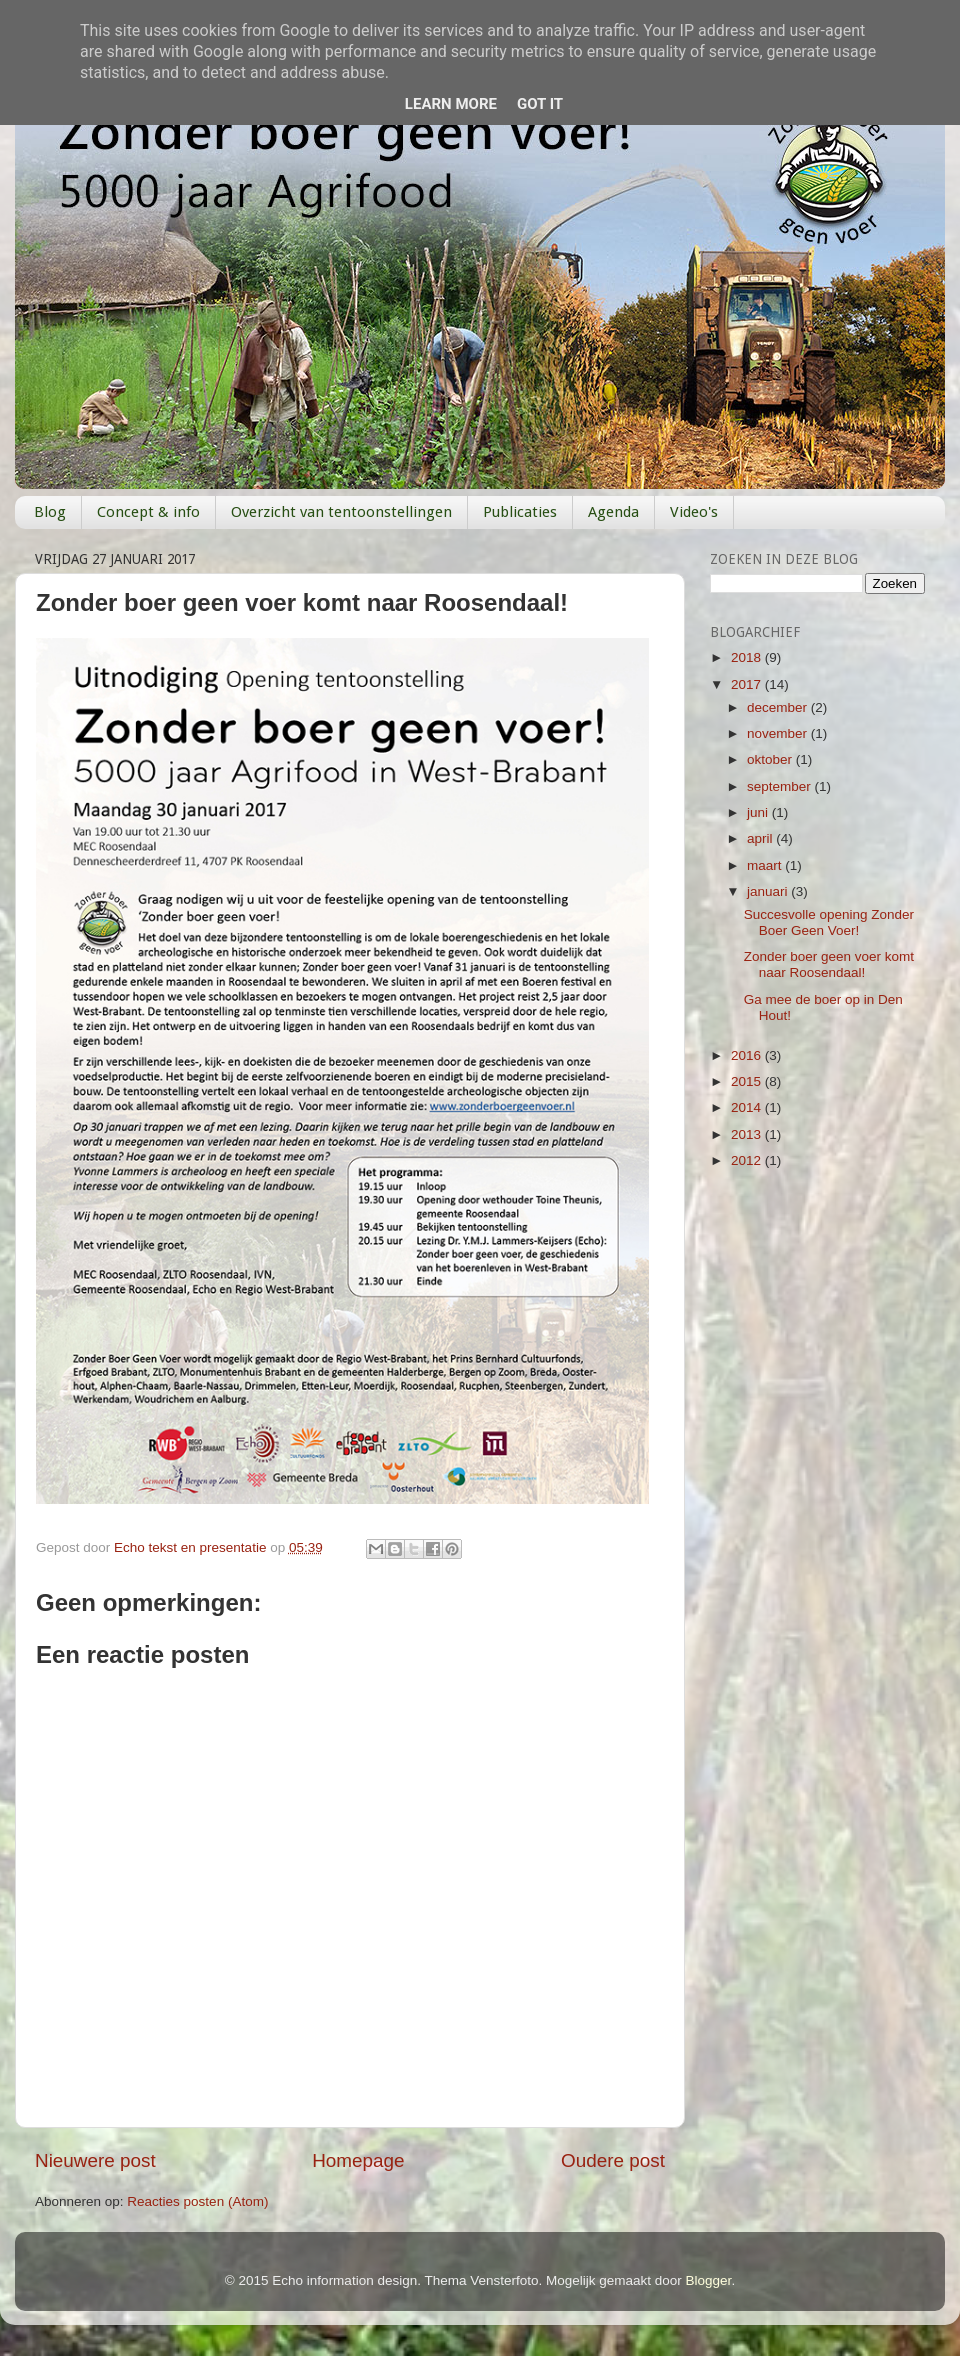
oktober (771, 759)
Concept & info (148, 512)
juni (759, 812)
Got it (540, 104)
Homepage (358, 2160)
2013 (748, 1134)
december (779, 707)
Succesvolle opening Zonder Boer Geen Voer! (829, 922)
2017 (748, 684)
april (761, 838)
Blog (50, 512)
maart (766, 865)
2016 (748, 1055)
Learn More (451, 104)
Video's (694, 512)
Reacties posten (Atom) (197, 2201)
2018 (748, 657)
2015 (748, 1081)
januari (769, 891)
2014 (748, 1107)
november (779, 733)
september (781, 786)
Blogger (709, 2280)
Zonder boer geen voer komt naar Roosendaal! (829, 964)
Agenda (613, 512)
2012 (748, 1160)
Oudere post (613, 2160)
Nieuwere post (95, 2160)
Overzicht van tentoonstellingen (341, 512)
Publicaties (520, 512)
